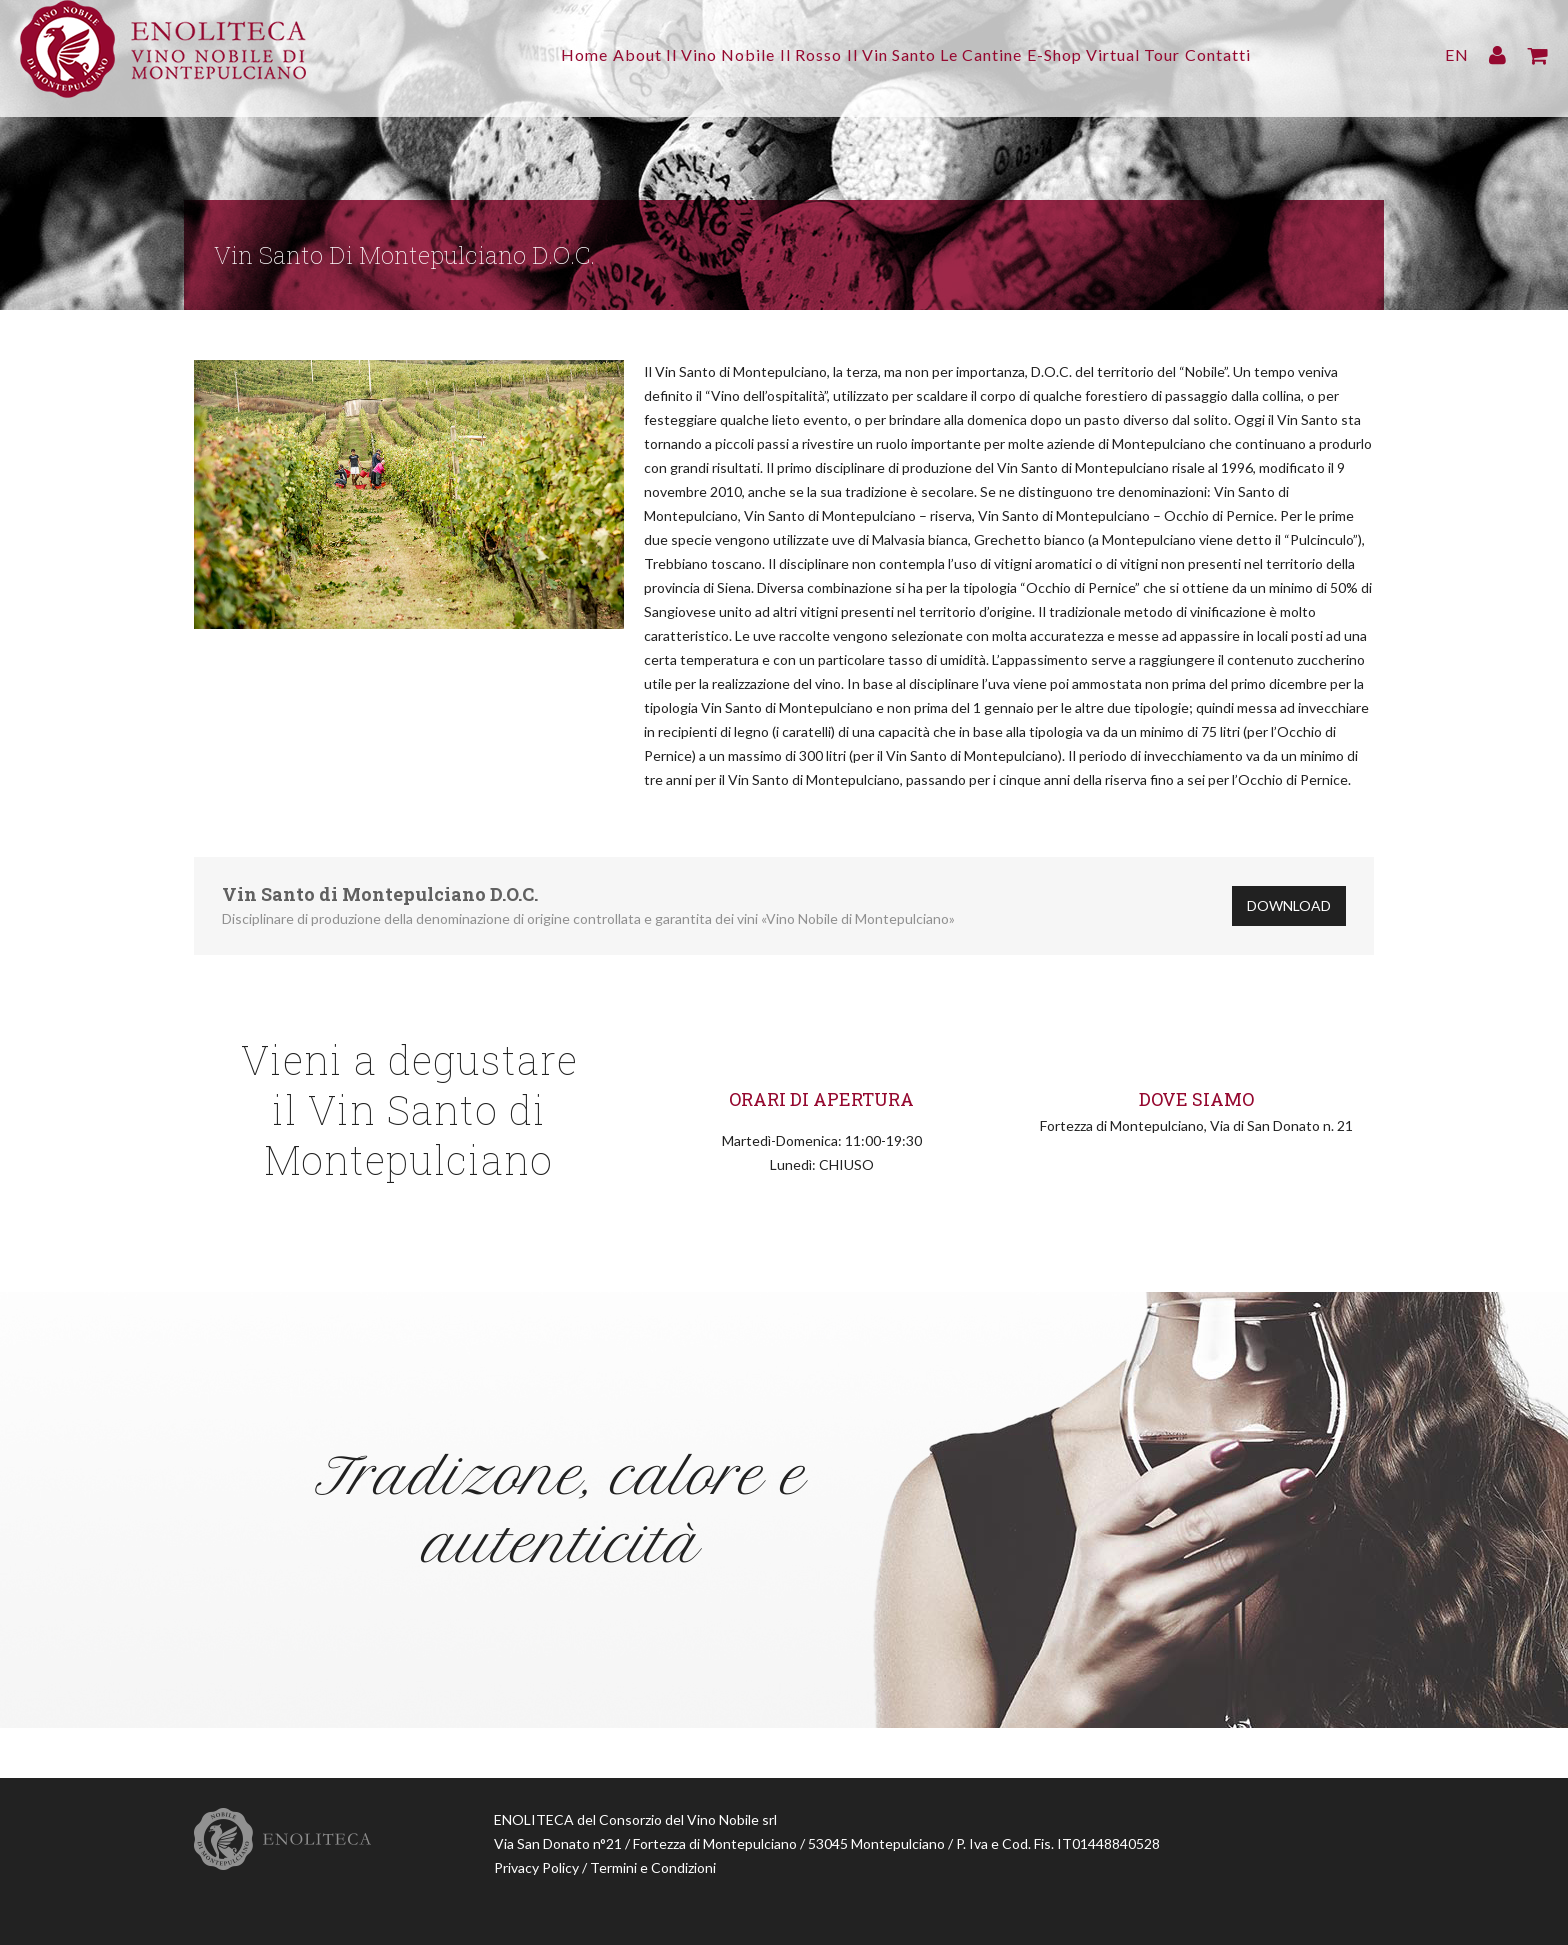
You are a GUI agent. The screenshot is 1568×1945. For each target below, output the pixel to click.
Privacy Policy (536, 1867)
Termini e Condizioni (653, 1867)
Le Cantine (995, 54)
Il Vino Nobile (694, 54)
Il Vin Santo (891, 54)
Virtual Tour (1174, 54)
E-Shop (1081, 54)
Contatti (1272, 54)
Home (531, 54)
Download (1289, 905)
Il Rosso (798, 54)
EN (1457, 54)
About (597, 54)
